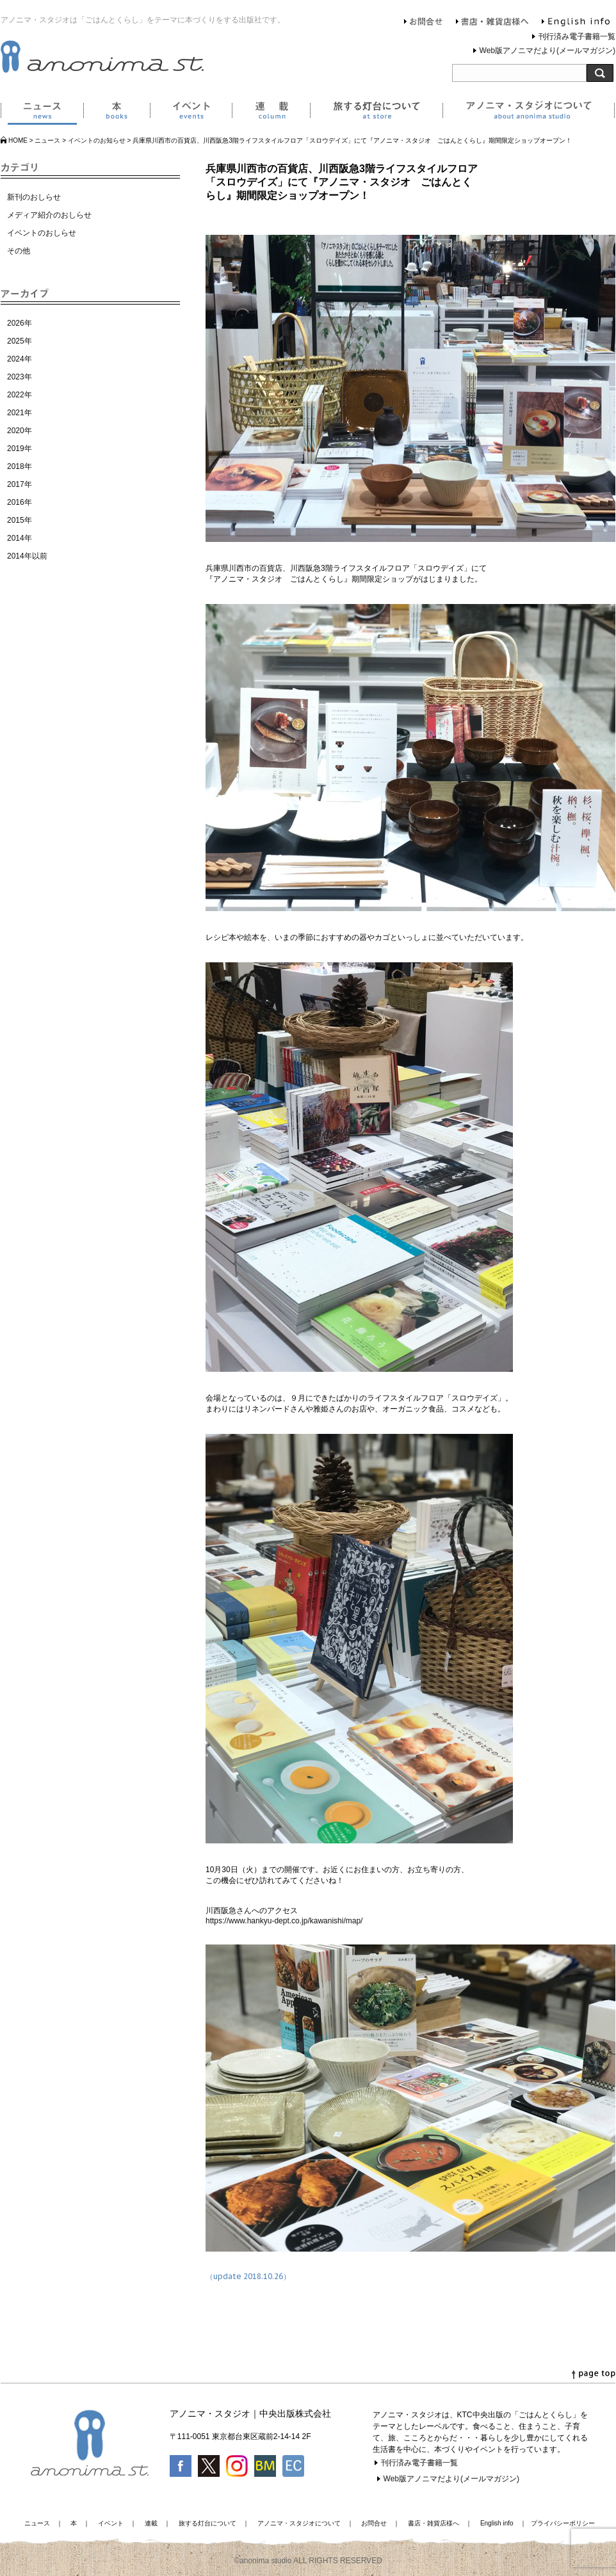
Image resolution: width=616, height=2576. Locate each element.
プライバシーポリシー (563, 2523)
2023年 (19, 376)
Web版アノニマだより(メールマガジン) (547, 50)
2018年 (19, 466)
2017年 (19, 484)
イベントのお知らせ (97, 140)
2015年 (19, 520)
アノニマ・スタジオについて (528, 112)
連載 (271, 112)
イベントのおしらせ (41, 232)
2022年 (19, 394)
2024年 (19, 358)
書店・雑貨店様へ (492, 23)
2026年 (19, 323)
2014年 (19, 538)
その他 (18, 250)
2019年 (19, 448)
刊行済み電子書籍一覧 (577, 36)
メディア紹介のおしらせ (49, 215)
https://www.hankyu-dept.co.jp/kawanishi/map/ (284, 1920)
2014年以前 (27, 556)
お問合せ (423, 23)
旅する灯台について (376, 112)
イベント (191, 112)
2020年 (19, 430)
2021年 (19, 412)
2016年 (19, 502)
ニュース (42, 112)
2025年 (19, 341)
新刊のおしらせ (34, 197)
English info (576, 23)
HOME (18, 140)
